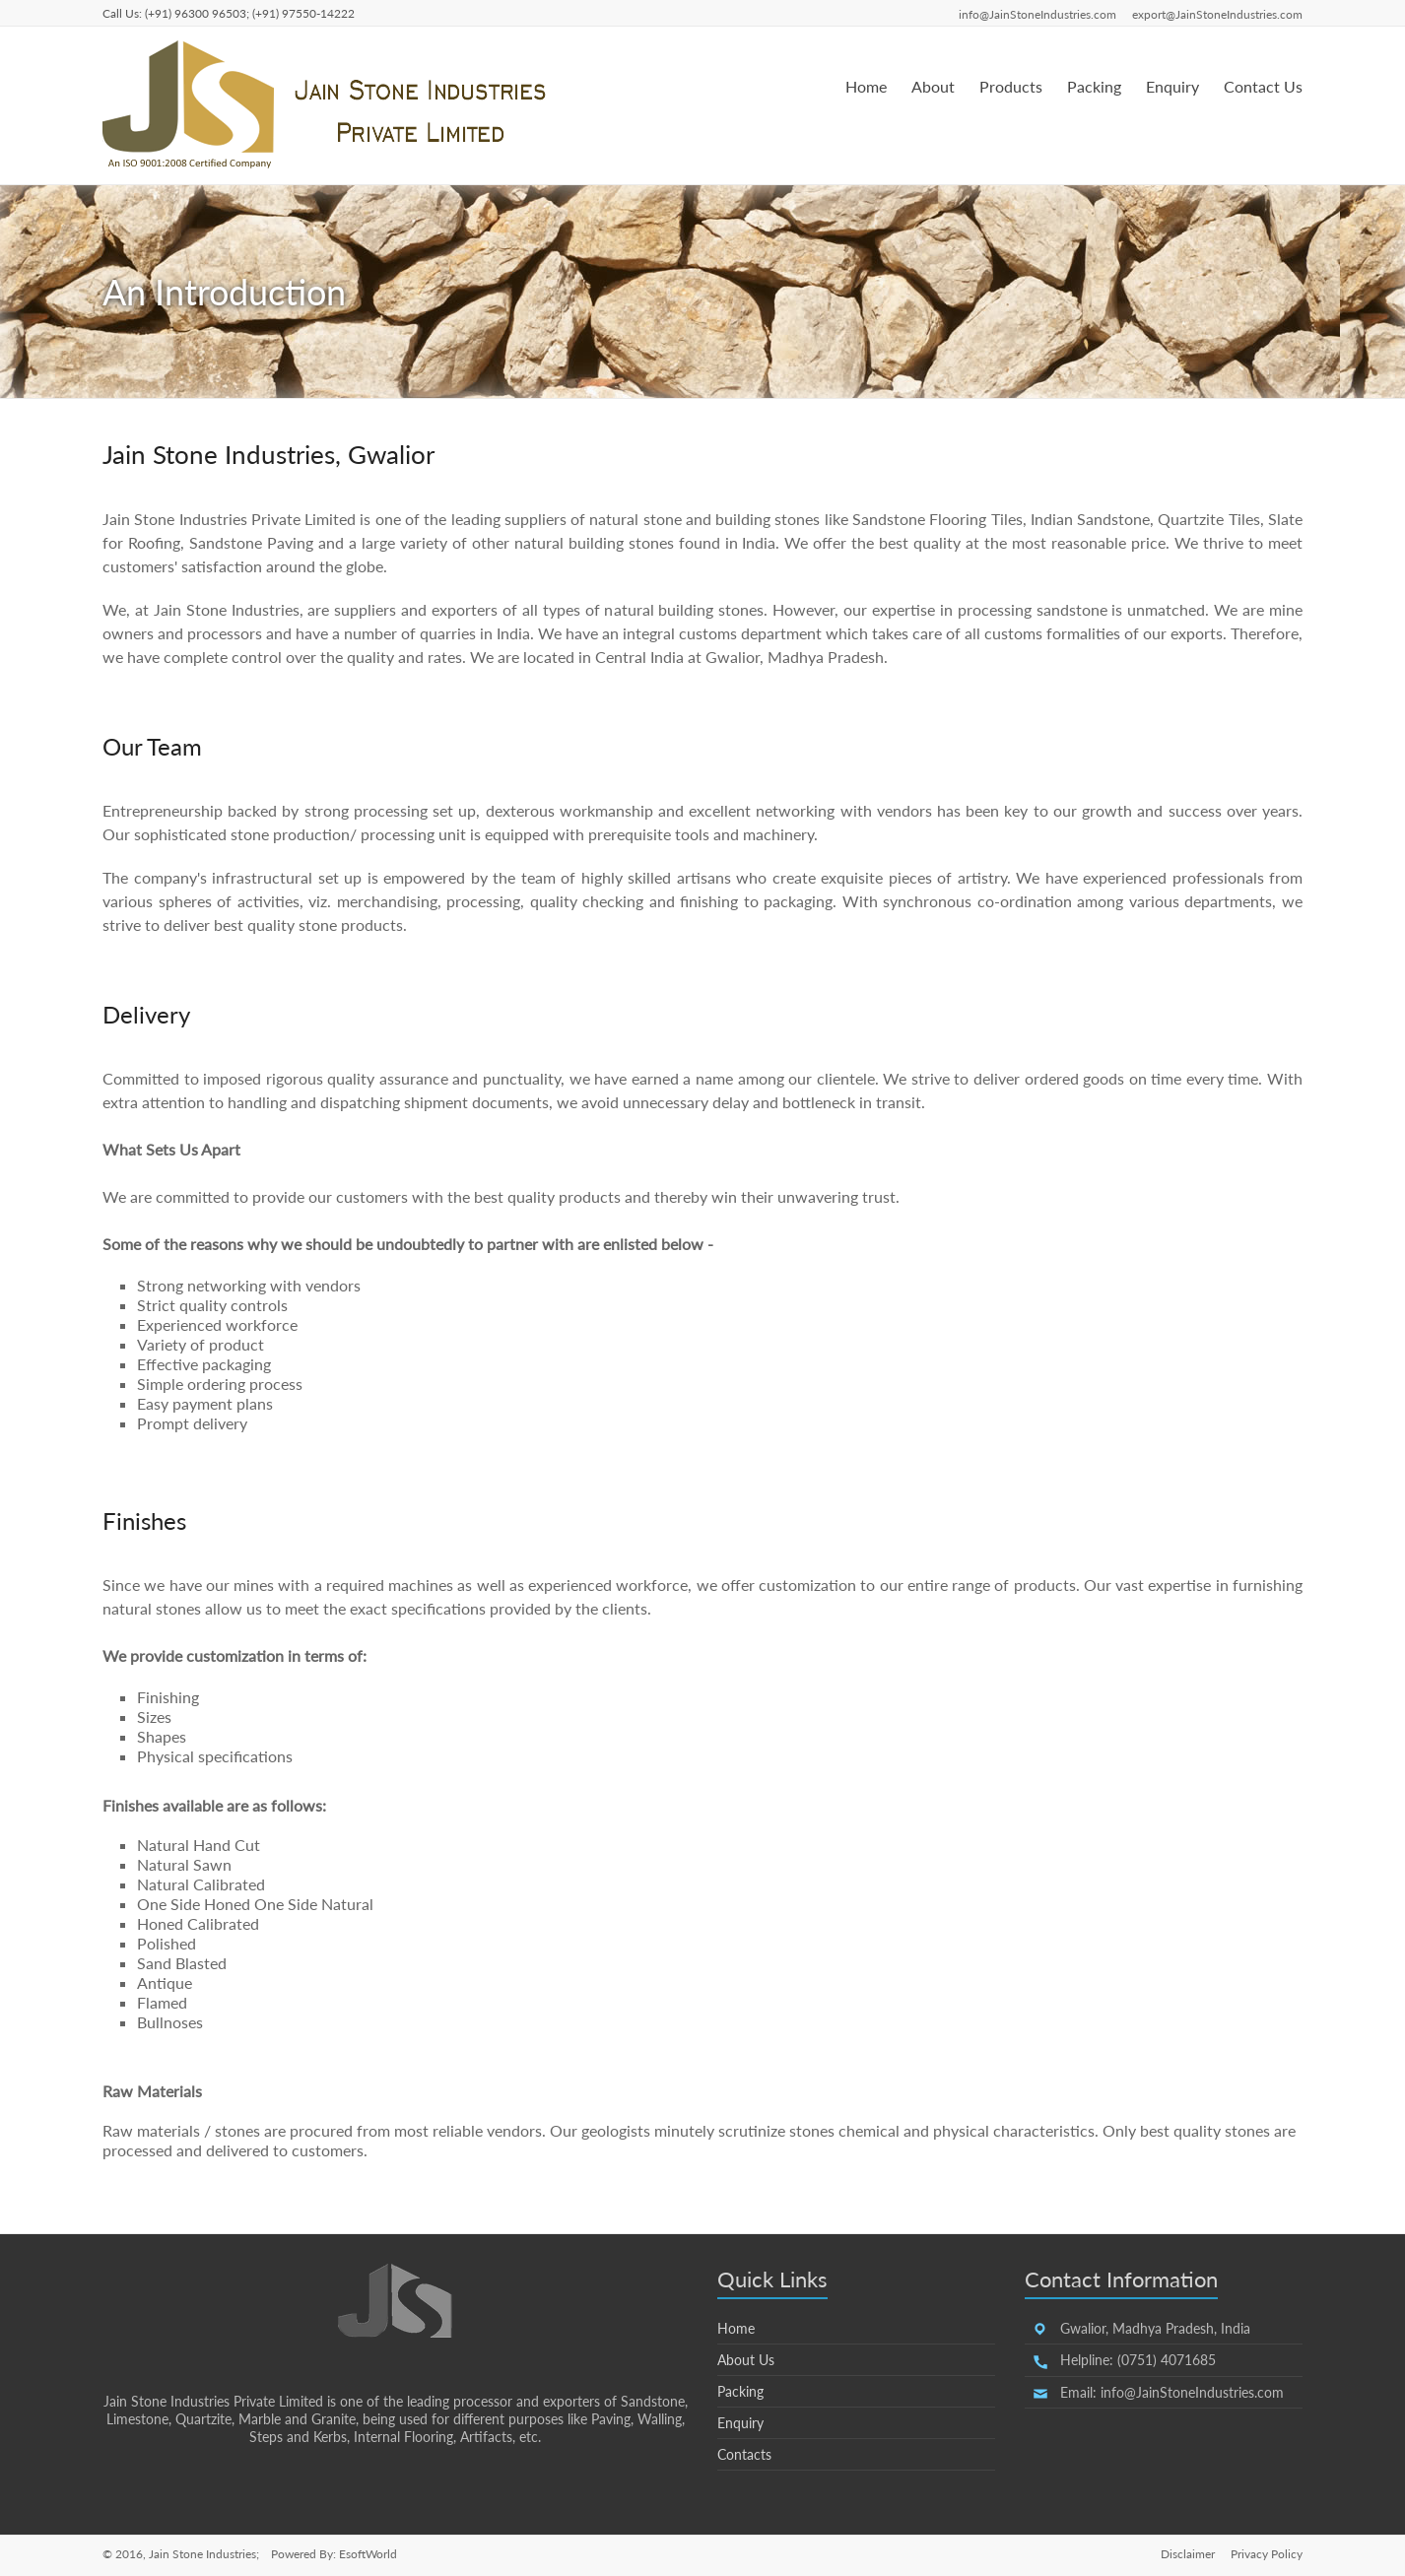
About (933, 86)
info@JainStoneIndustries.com (1037, 14)
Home (866, 86)
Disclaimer (1188, 2553)
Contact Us (1263, 86)
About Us (745, 2359)
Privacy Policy (1267, 2553)
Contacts (744, 2454)
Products (1010, 86)
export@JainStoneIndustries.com (1217, 14)
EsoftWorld (368, 2553)
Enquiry (1172, 86)
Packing (1094, 86)
